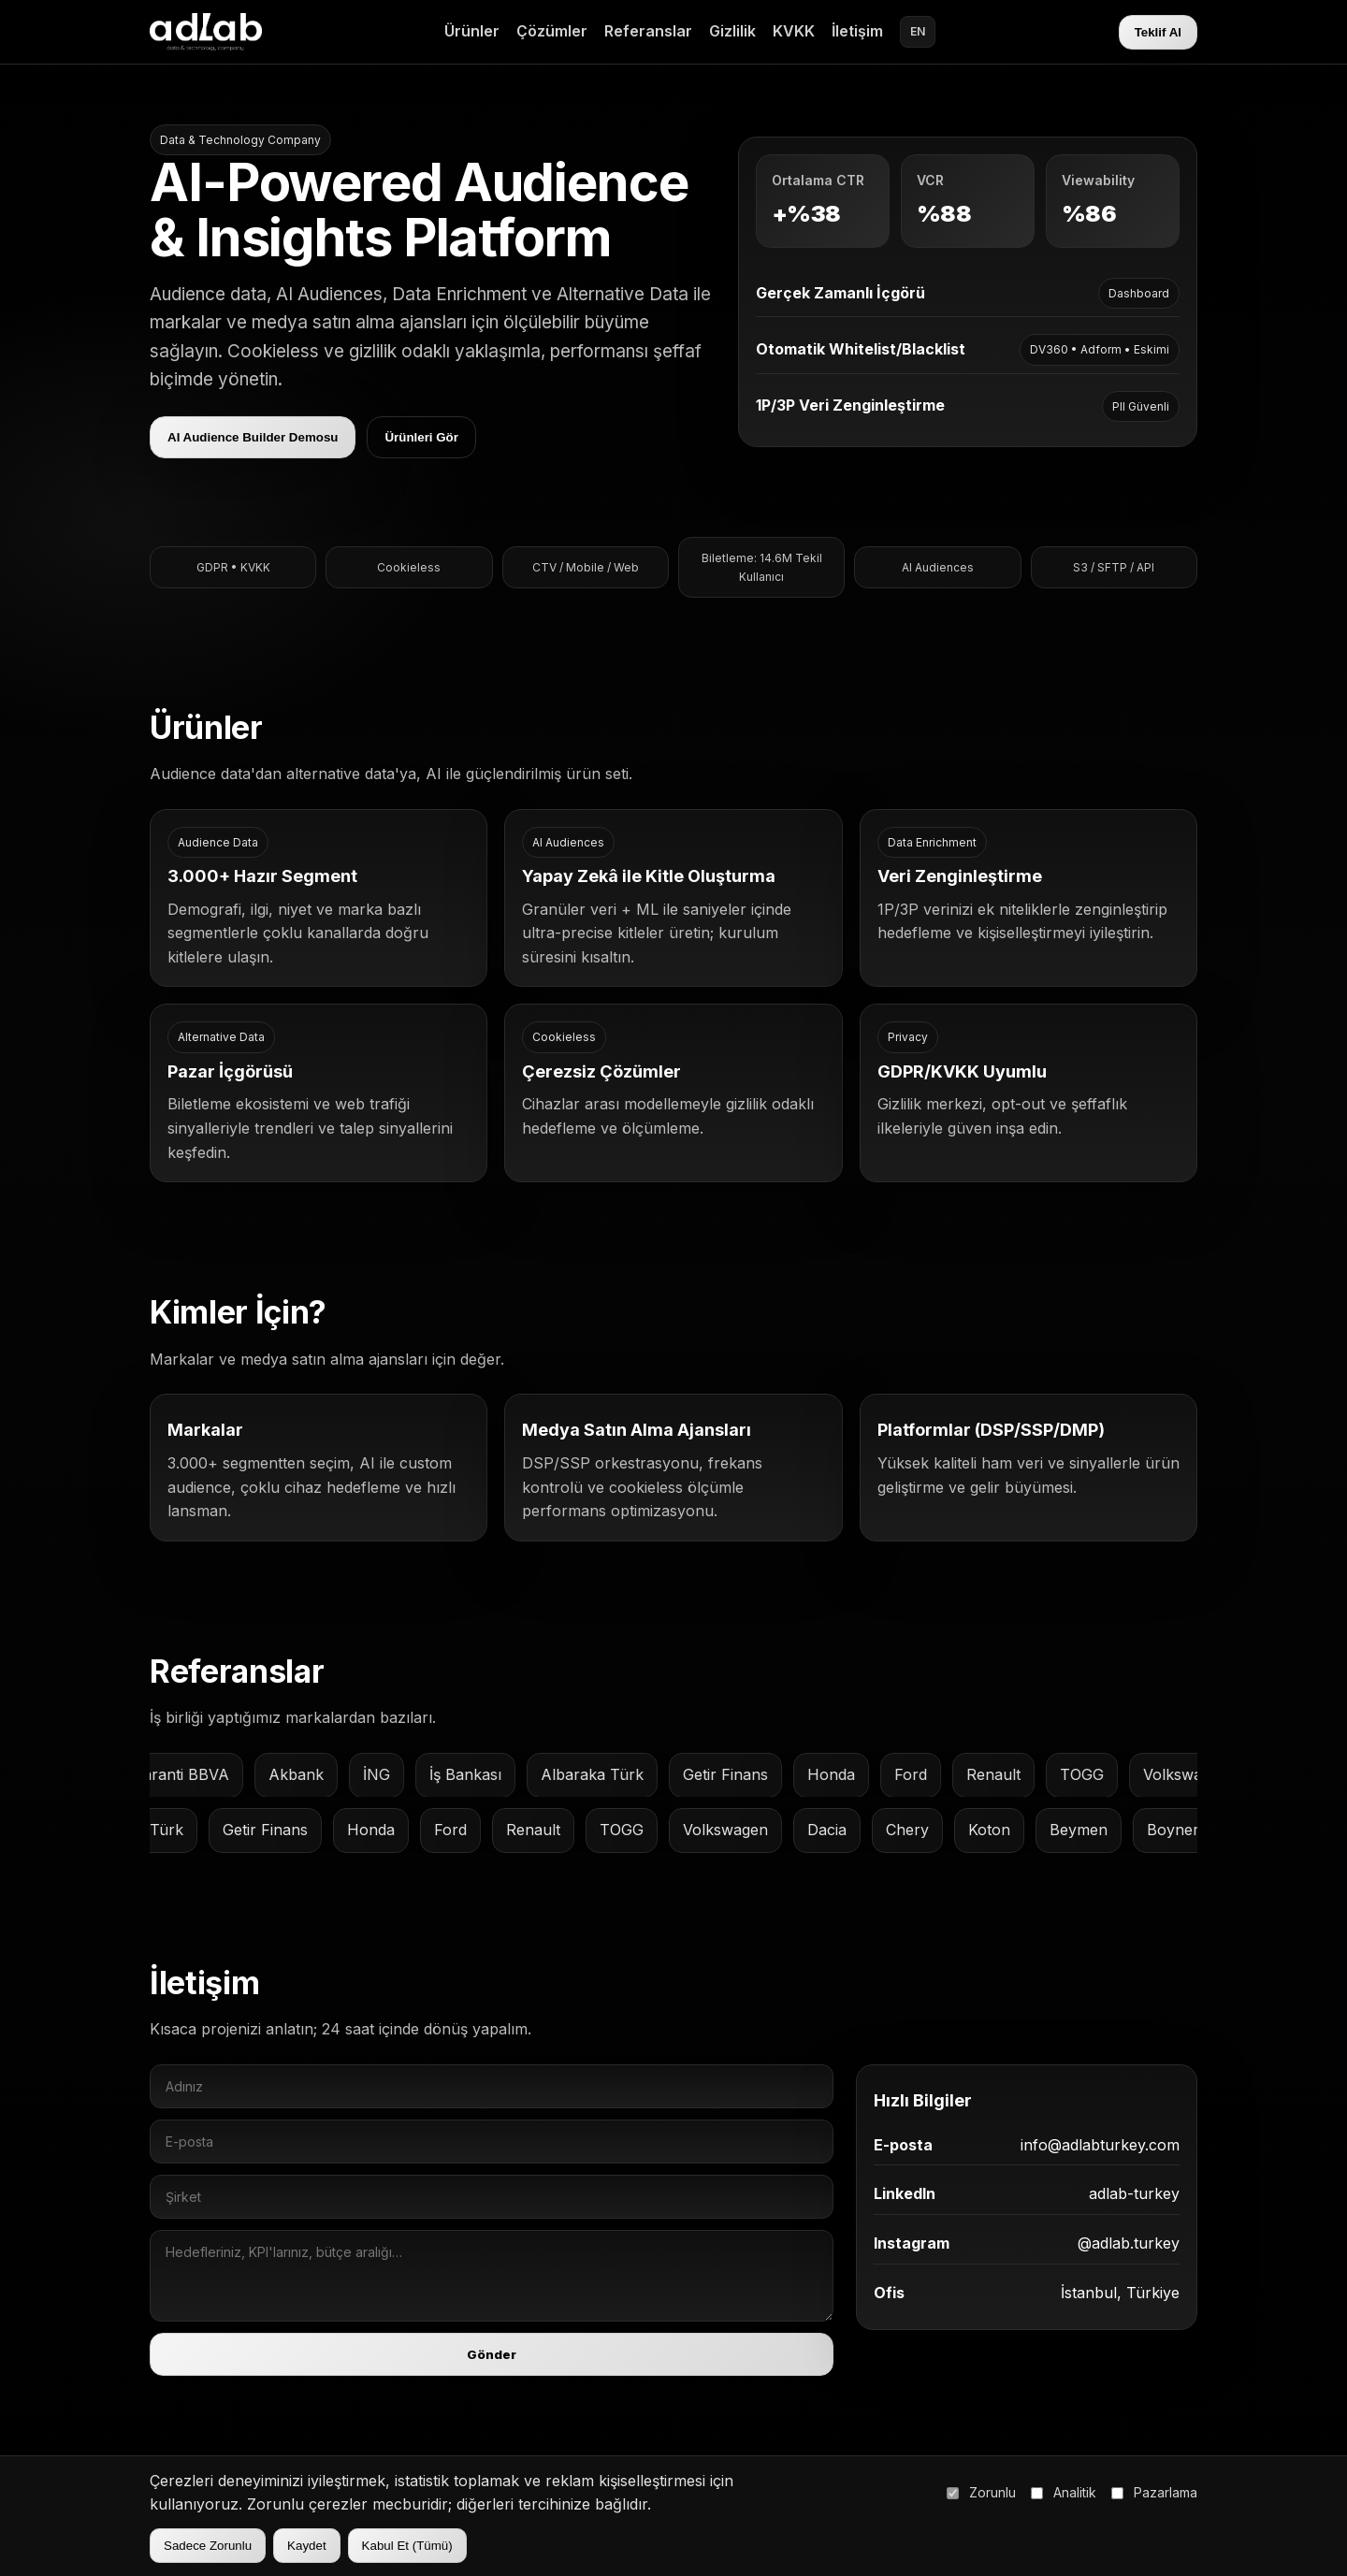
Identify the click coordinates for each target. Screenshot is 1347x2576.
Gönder (495, 2365)
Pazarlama (1154, 2492)
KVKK (794, 31)
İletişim (857, 31)
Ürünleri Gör (421, 438)
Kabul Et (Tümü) (407, 2546)
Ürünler (472, 31)
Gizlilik (732, 31)
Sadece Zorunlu (208, 2546)
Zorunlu (981, 2492)
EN (917, 32)
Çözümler (551, 31)
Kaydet (306, 2546)
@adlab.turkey (1120, 2256)
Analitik (1063, 2492)
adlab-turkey (1124, 2207)
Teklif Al (1157, 32)
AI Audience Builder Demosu (252, 438)
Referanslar (648, 31)
